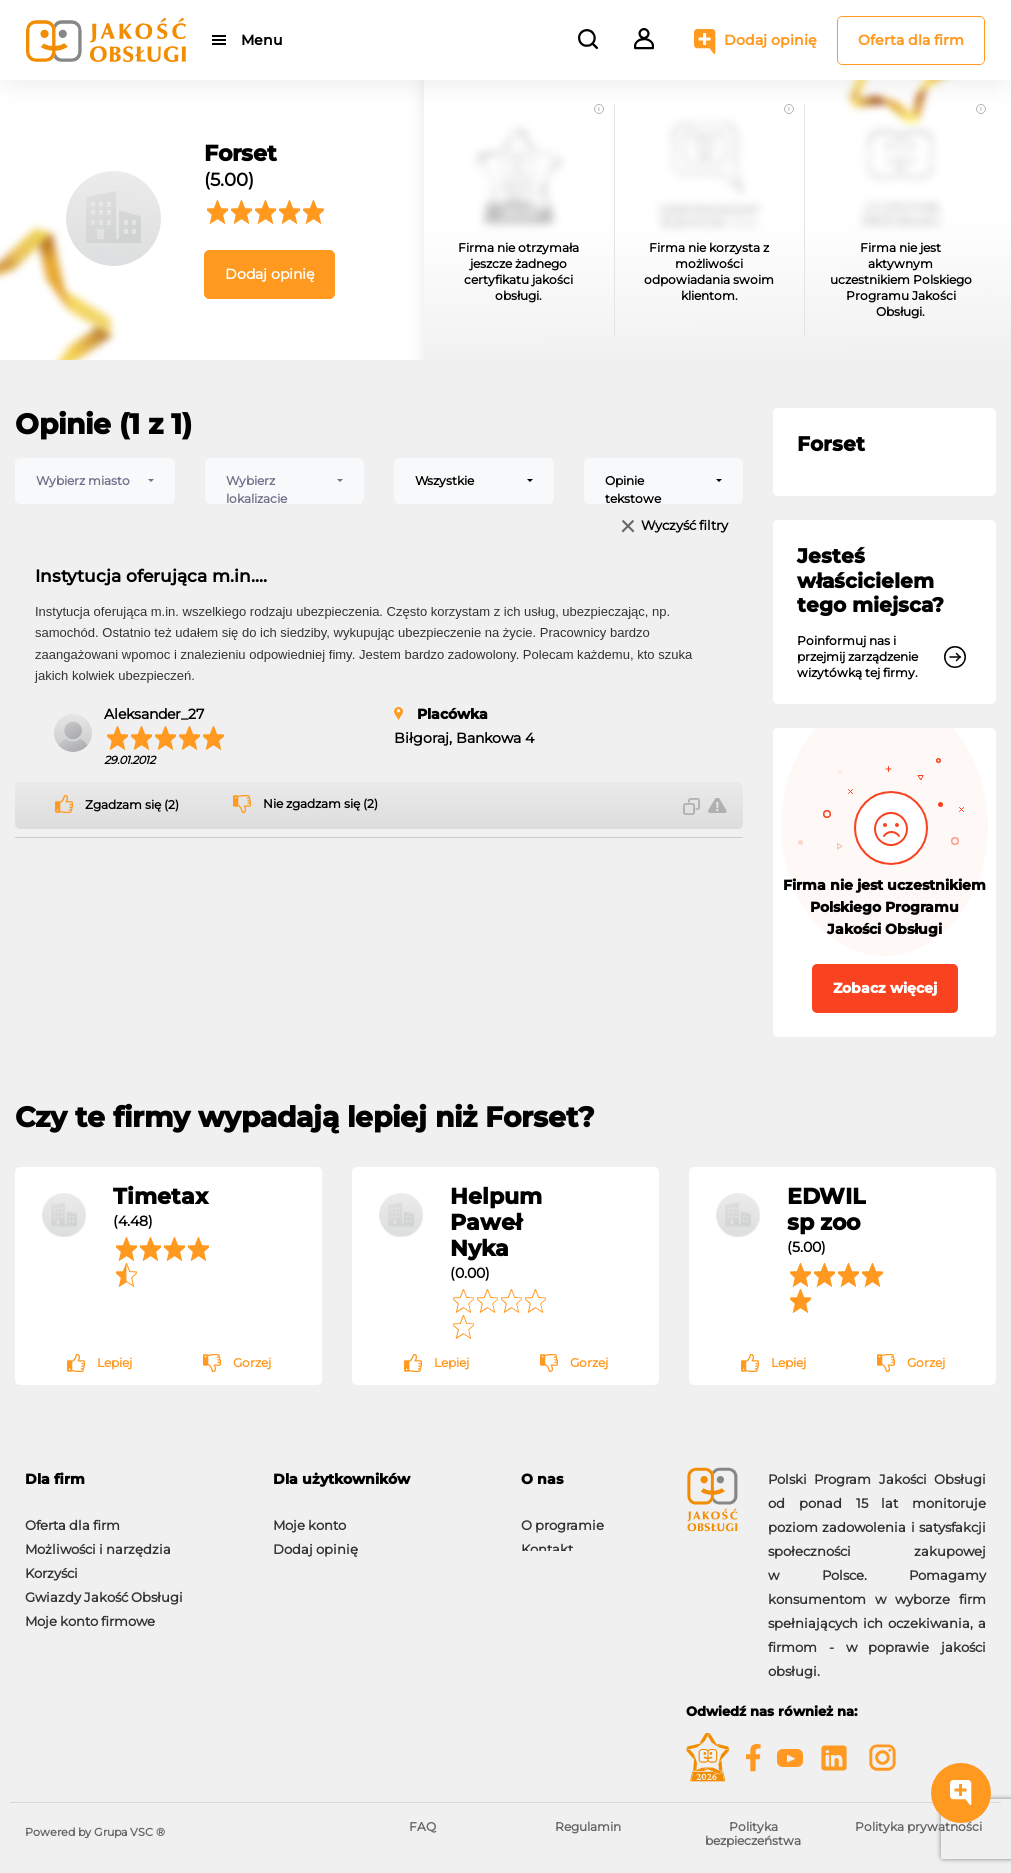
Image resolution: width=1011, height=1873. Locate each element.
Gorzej (252, 1362)
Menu (262, 40)
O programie (562, 1515)
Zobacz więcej (885, 988)
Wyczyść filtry (684, 526)
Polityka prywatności (918, 1826)
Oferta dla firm (911, 40)
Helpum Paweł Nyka (496, 1222)
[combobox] (95, 481)
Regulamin (588, 1826)
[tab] (134, 1479)
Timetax (160, 1196)
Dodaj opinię (770, 40)
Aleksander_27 (154, 714)
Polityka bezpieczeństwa (753, 1833)
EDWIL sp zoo (826, 1209)
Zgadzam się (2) (132, 805)
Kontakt (547, 1539)
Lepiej (114, 1362)
